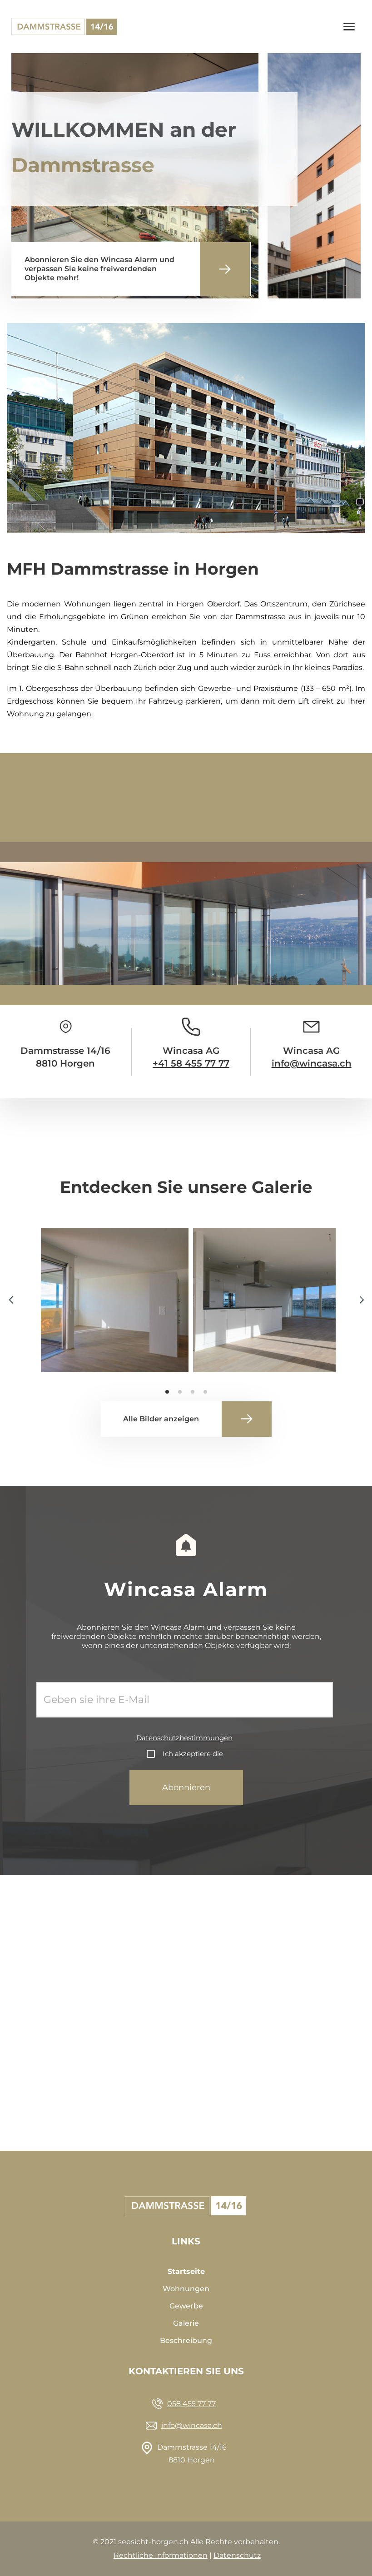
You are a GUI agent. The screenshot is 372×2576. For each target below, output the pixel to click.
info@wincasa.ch (312, 1063)
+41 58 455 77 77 (191, 1063)
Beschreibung (186, 2340)
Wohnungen (186, 2288)
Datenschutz (237, 2555)
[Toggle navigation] (349, 27)
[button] (361, 1300)
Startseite (186, 2271)
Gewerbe (186, 2306)
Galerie (186, 2323)
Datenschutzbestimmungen (184, 1737)
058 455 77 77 (191, 2403)
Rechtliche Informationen (161, 2555)
